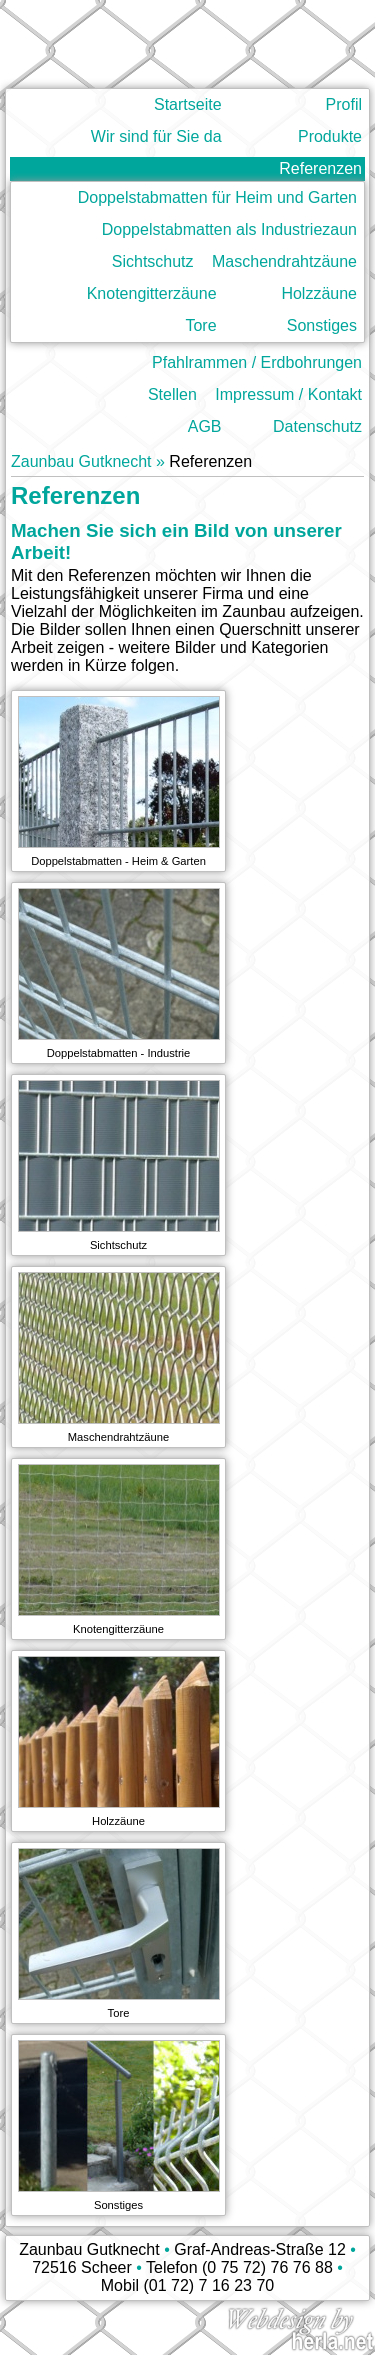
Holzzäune (319, 293)
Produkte (330, 136)
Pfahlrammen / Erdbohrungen (257, 362)
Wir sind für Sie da (156, 136)
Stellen (172, 394)
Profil (344, 104)
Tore (200, 325)
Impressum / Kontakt (288, 394)
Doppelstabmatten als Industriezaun (229, 229)
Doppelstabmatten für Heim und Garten (217, 197)
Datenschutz (317, 426)
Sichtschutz (153, 261)
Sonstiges (322, 325)
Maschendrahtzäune (284, 261)
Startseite (188, 104)
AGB (205, 426)
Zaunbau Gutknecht (81, 461)
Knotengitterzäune (152, 293)
